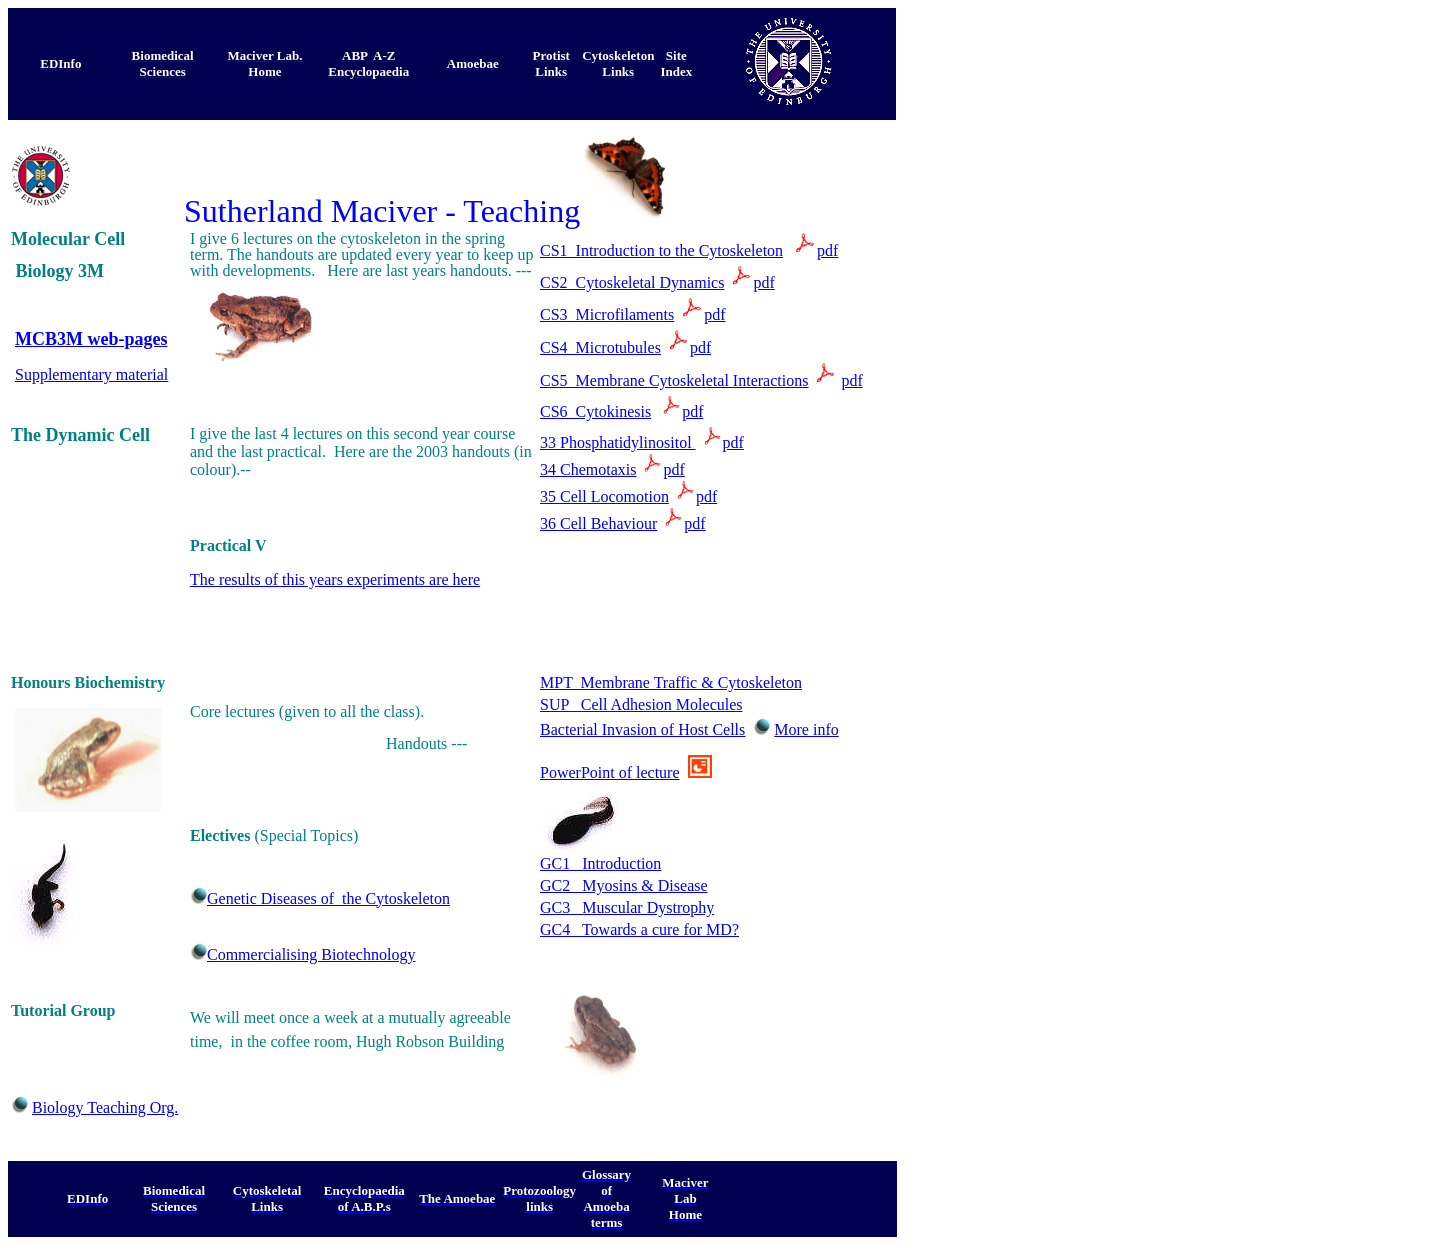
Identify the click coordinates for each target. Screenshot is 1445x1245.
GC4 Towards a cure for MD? (639, 929)
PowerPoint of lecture (610, 772)
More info (806, 729)
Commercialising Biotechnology (311, 954)
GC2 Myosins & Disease (624, 885)
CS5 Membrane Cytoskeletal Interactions (674, 380)
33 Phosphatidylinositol (618, 442)
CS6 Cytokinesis (595, 411)
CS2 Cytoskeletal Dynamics (632, 282)
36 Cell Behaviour (598, 523)
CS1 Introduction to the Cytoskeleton (661, 250)
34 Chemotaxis (588, 469)
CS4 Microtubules (600, 347)
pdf (827, 250)
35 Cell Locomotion (604, 496)
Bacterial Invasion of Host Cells (642, 729)
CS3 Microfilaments (607, 314)
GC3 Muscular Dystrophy (627, 907)
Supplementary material (91, 374)
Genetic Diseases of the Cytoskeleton (328, 898)
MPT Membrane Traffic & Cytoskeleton (671, 682)
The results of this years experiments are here (335, 579)
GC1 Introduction (600, 863)
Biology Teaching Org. (105, 1107)
